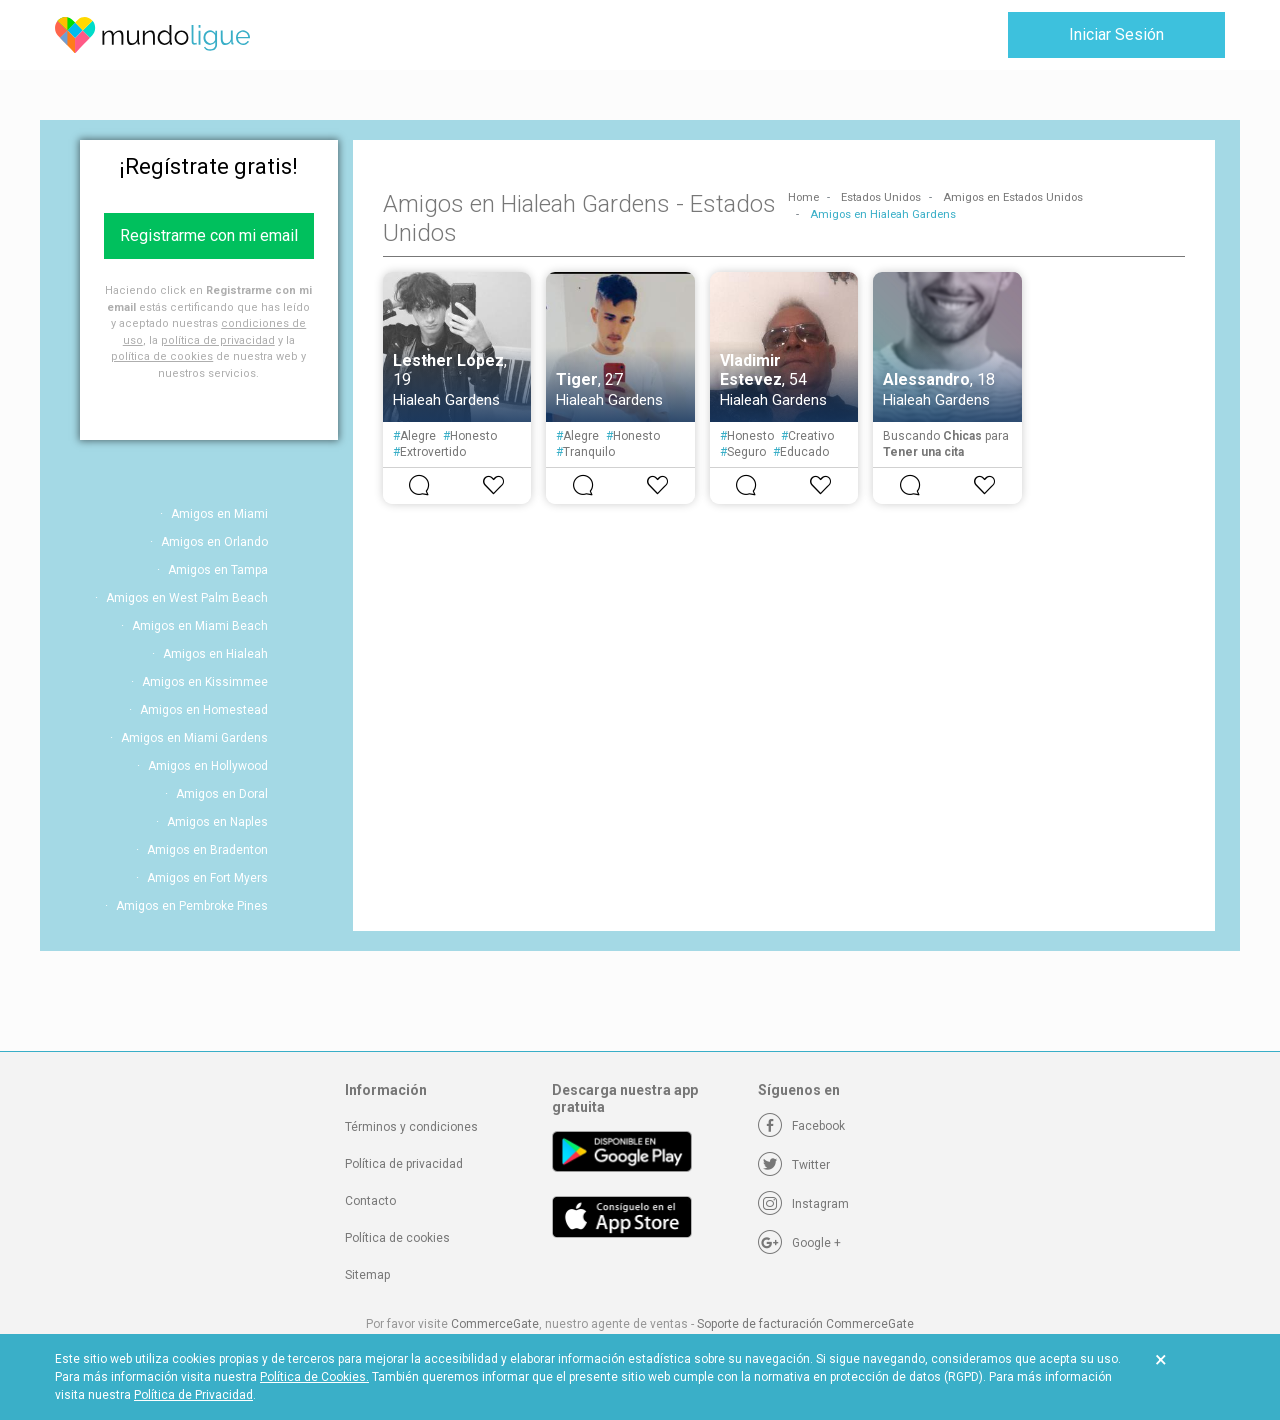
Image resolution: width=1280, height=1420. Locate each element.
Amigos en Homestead (204, 710)
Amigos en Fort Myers (207, 878)
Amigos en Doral (222, 794)
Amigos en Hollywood (208, 766)
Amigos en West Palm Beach (187, 598)
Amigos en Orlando (214, 542)
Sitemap (367, 1275)
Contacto (370, 1201)
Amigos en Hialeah (215, 654)
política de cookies (162, 356)
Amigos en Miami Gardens (194, 738)
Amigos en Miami (219, 514)
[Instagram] (803, 1204)
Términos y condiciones (411, 1127)
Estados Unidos (881, 197)
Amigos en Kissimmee (205, 682)
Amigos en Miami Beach (200, 626)
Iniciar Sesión (1116, 34)
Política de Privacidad (193, 1395)
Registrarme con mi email (209, 235)
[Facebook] (801, 1126)
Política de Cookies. (314, 1377)
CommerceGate (495, 1324)
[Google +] (799, 1243)
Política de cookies (397, 1238)
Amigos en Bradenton (207, 850)
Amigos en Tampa (218, 570)
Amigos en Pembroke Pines (192, 906)
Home (803, 197)
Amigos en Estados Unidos (1013, 197)
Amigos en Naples (217, 822)
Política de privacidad (404, 1164)
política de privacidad (218, 340)
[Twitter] (794, 1165)
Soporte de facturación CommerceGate (805, 1324)
